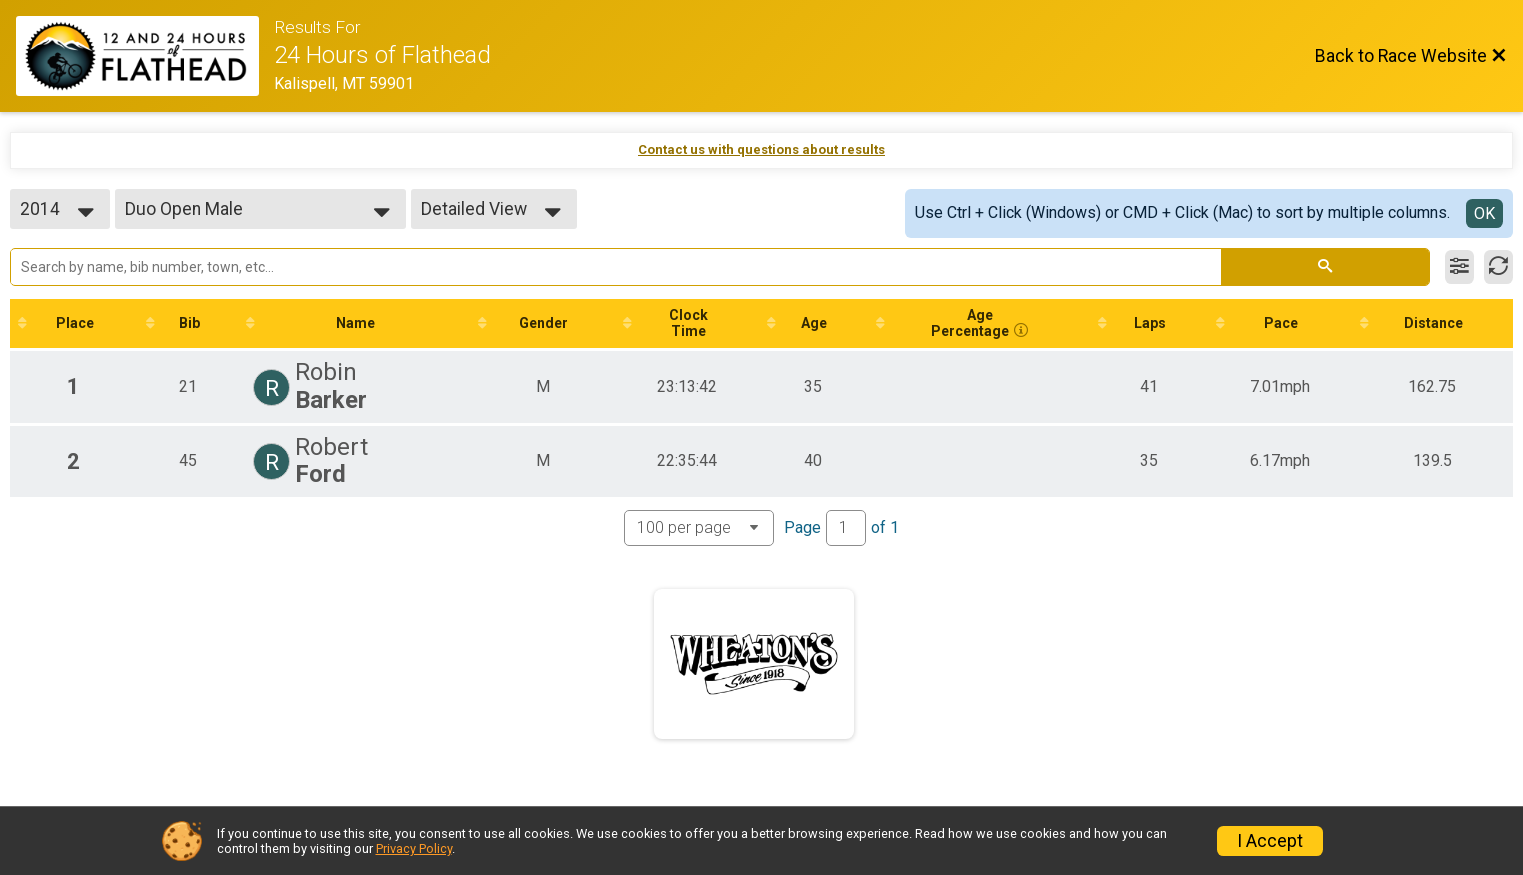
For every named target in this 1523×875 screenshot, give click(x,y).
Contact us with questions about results (761, 149)
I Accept (1270, 841)
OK (1484, 213)
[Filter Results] (1459, 267)
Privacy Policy (414, 848)
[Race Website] (145, 56)
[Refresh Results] (1498, 267)
